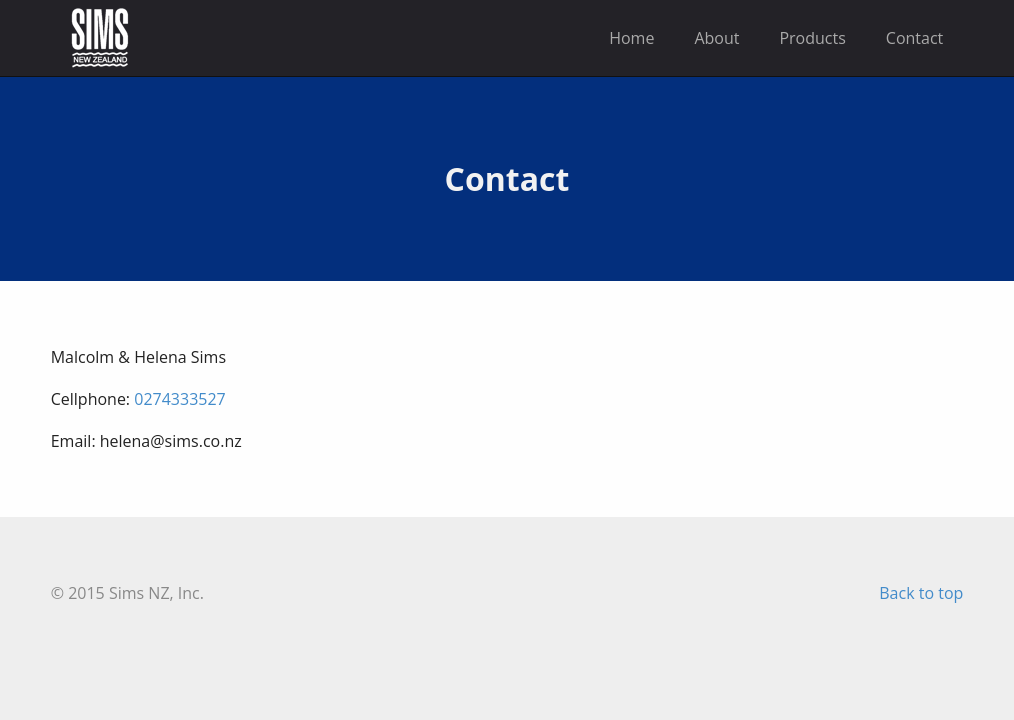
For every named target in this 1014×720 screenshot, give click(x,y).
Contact (914, 38)
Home (631, 38)
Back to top (921, 593)
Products (812, 38)
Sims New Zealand (100, 38)
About (716, 38)
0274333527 (179, 399)
